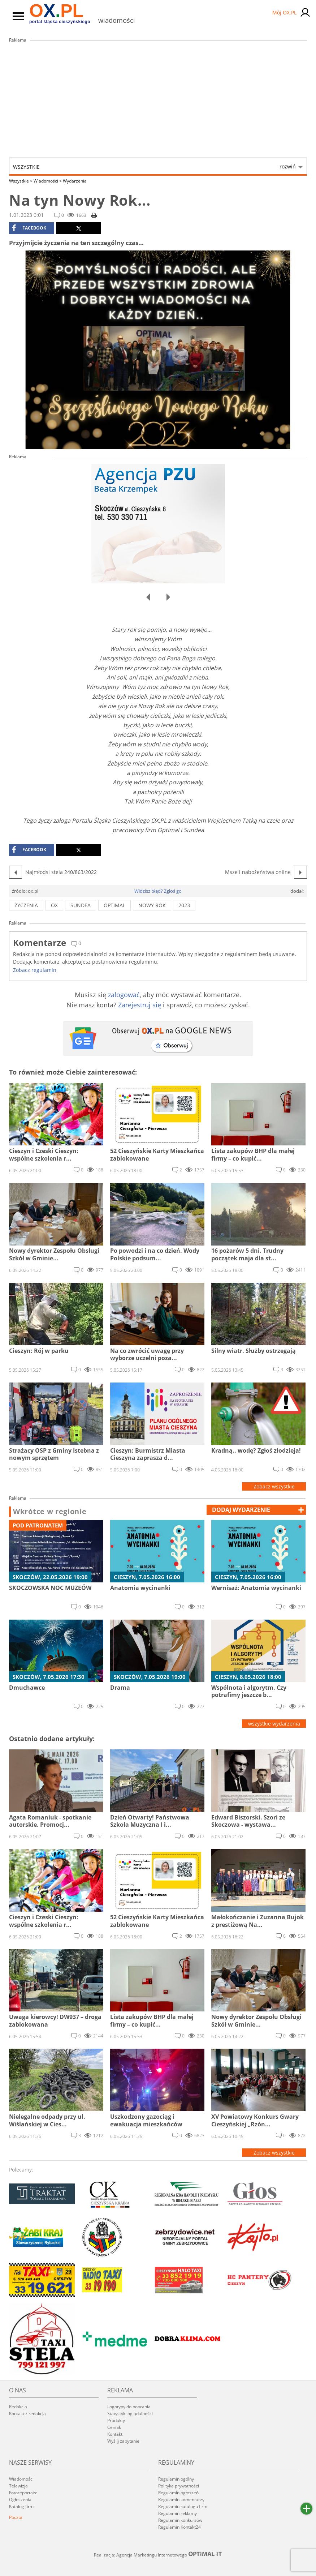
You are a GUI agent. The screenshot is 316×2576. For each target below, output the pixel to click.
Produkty (116, 2420)
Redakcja (18, 2407)
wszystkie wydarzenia (274, 1723)
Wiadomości (48, 181)
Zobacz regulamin (34, 969)
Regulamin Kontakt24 (179, 2527)
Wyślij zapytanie (123, 2441)
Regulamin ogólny (176, 2479)
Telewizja (18, 2486)
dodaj (241, 1510)
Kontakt (114, 2434)
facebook (29, 228)
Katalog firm (21, 2506)
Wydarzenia (75, 181)
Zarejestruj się (139, 1004)
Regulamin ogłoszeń (178, 2493)
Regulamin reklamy (177, 2513)
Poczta (15, 2517)
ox (54, 905)
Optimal (114, 905)
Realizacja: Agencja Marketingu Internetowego (158, 2554)
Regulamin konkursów (180, 2520)
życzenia (26, 905)
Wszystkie (154, 166)
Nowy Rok (152, 905)
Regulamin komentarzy (181, 2499)
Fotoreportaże (23, 2493)
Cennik (114, 2427)
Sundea (80, 905)
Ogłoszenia (20, 2499)
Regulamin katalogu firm (182, 2506)
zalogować (124, 994)
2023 (184, 905)
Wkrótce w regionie (50, 1511)
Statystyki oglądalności (130, 2413)
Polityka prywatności (178, 2486)
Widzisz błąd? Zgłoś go (158, 891)
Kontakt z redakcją (27, 2413)
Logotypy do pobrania (129, 2407)
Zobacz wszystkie (274, 1486)
